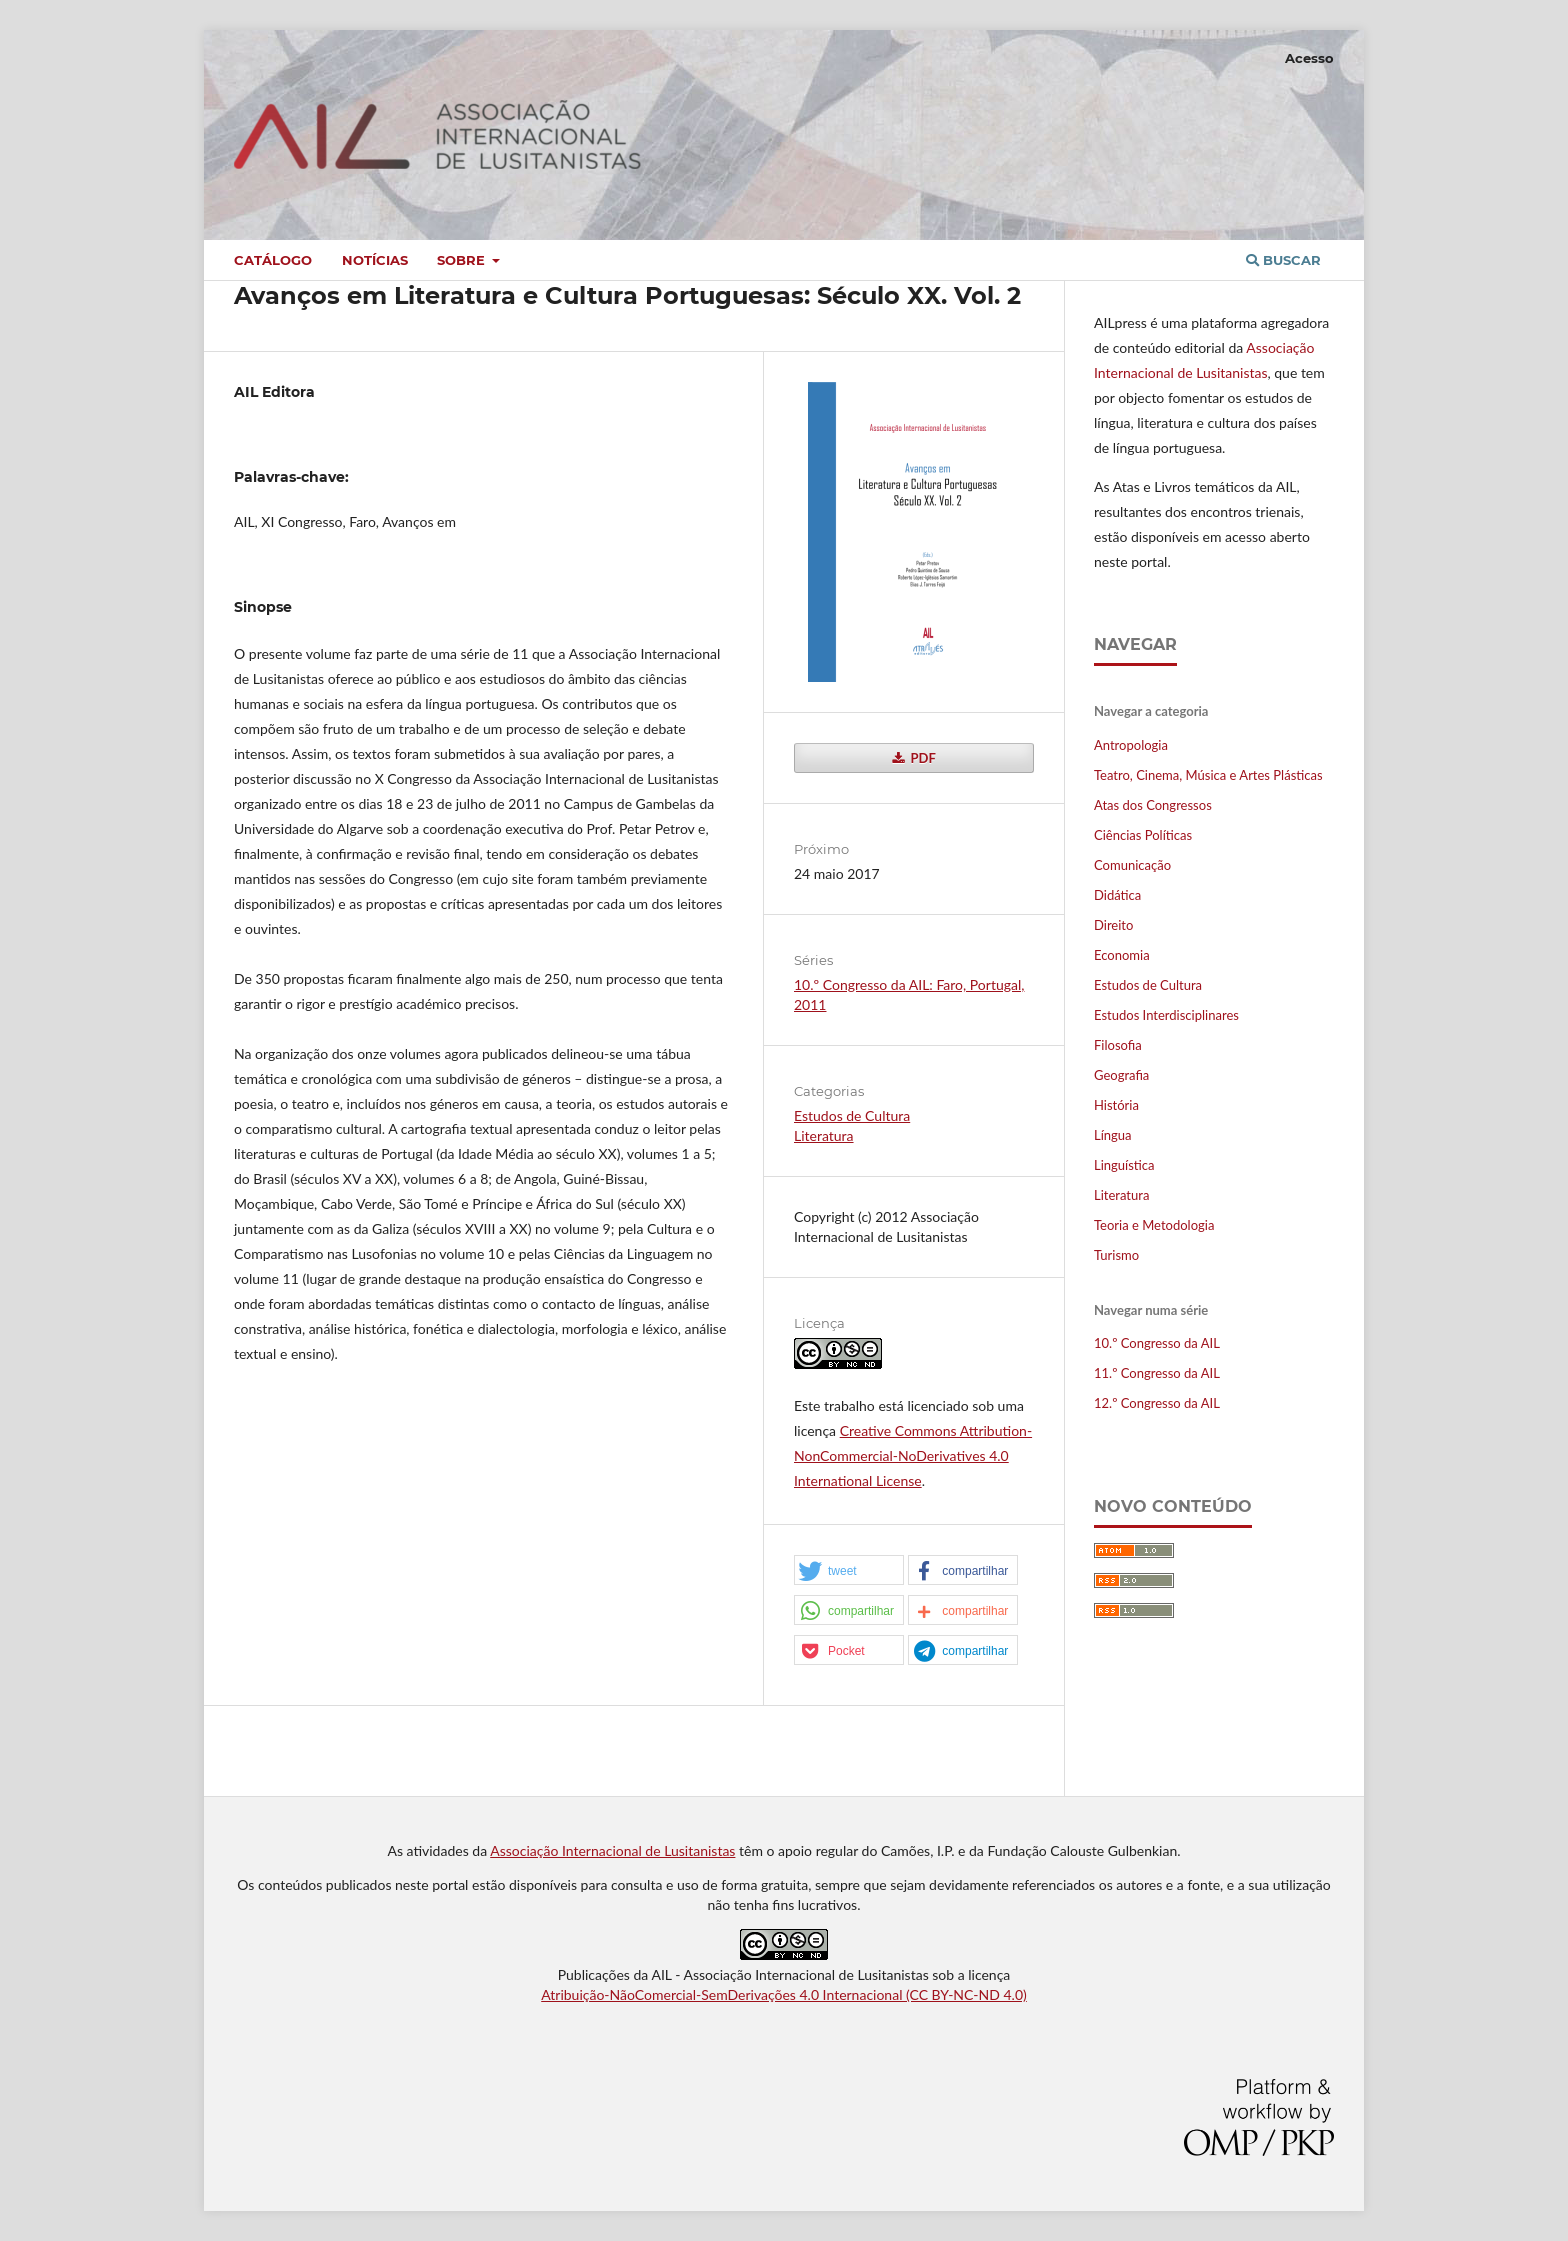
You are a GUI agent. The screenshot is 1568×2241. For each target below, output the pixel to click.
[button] (849, 1571)
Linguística (1124, 1165)
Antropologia (1131, 745)
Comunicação (1132, 865)
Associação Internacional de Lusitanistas (612, 1850)
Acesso (1309, 58)
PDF (921, 758)
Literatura (824, 1135)
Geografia (1121, 1075)
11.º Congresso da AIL (1157, 1373)
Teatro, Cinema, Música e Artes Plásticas (1208, 775)
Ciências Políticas (1143, 835)
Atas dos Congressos (1153, 805)
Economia (1122, 955)
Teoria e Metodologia (1154, 1225)
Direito (1113, 925)
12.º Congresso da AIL (1157, 1403)
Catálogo (273, 260)
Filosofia (1118, 1045)
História (1116, 1105)
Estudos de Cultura (852, 1115)
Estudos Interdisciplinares (1166, 1015)
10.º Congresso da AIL (1157, 1343)
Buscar (1283, 260)
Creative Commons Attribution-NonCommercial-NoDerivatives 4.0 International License (913, 1455)
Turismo (1116, 1255)
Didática (1117, 895)
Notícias (375, 260)
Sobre (463, 260)
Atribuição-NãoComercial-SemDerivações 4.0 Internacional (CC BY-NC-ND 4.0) (784, 1994)
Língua (1113, 1135)
